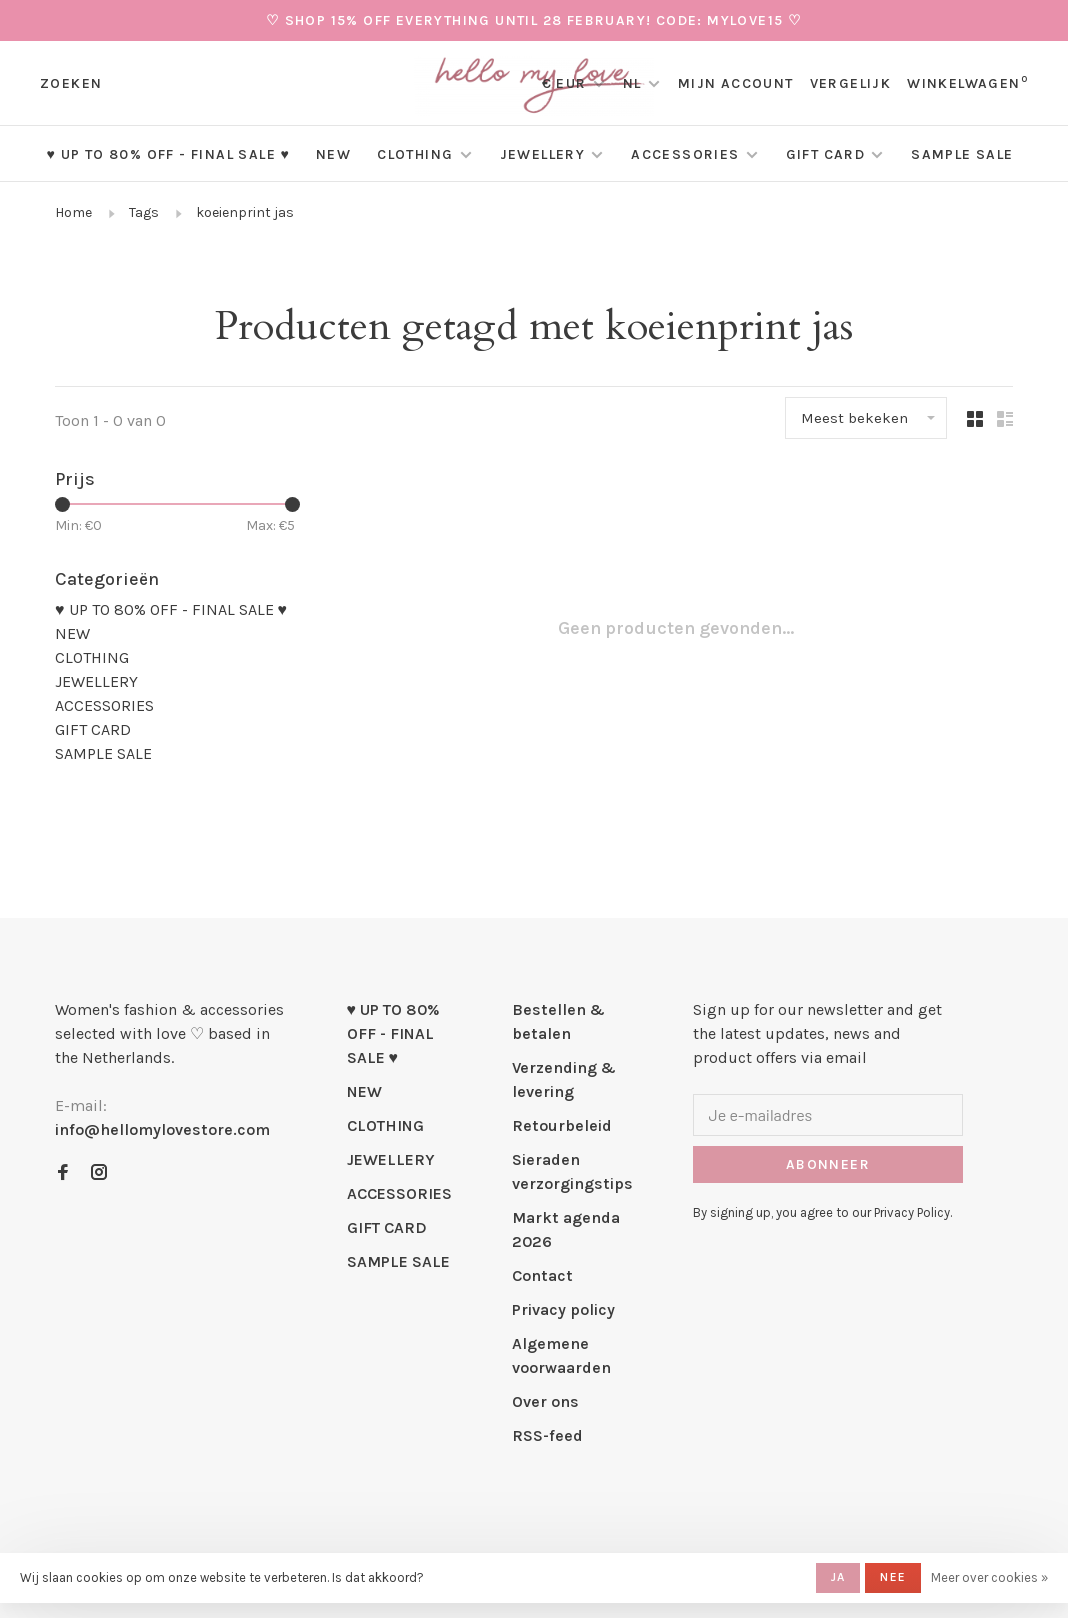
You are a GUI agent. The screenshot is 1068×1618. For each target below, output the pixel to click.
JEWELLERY (543, 154)
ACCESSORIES (685, 154)
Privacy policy (563, 1309)
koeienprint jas (245, 212)
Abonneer (828, 1164)
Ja (838, 1577)
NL (632, 83)
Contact (542, 1275)
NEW (333, 154)
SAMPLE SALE (962, 154)
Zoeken (71, 83)
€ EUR (566, 83)
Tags (144, 212)
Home (73, 212)
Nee (893, 1577)
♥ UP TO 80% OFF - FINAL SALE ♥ (168, 154)
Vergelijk (851, 83)
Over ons (545, 1401)
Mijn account (736, 83)
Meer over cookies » (989, 1577)
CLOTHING (415, 154)
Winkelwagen (967, 83)
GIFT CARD (826, 154)
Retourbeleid (562, 1125)
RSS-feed (547, 1435)
